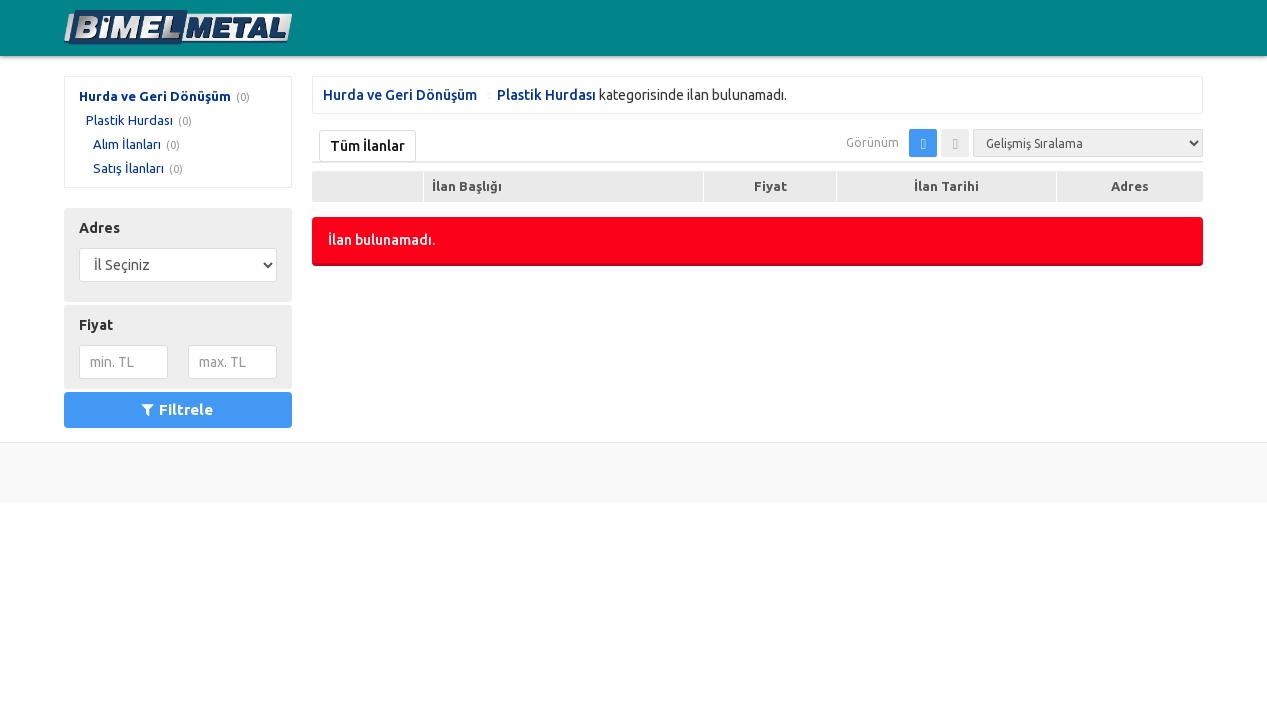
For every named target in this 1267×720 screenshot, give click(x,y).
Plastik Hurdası (129, 120)
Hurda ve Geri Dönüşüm (155, 96)
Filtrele (177, 409)
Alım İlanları (127, 144)
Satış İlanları (128, 168)
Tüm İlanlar (367, 146)
